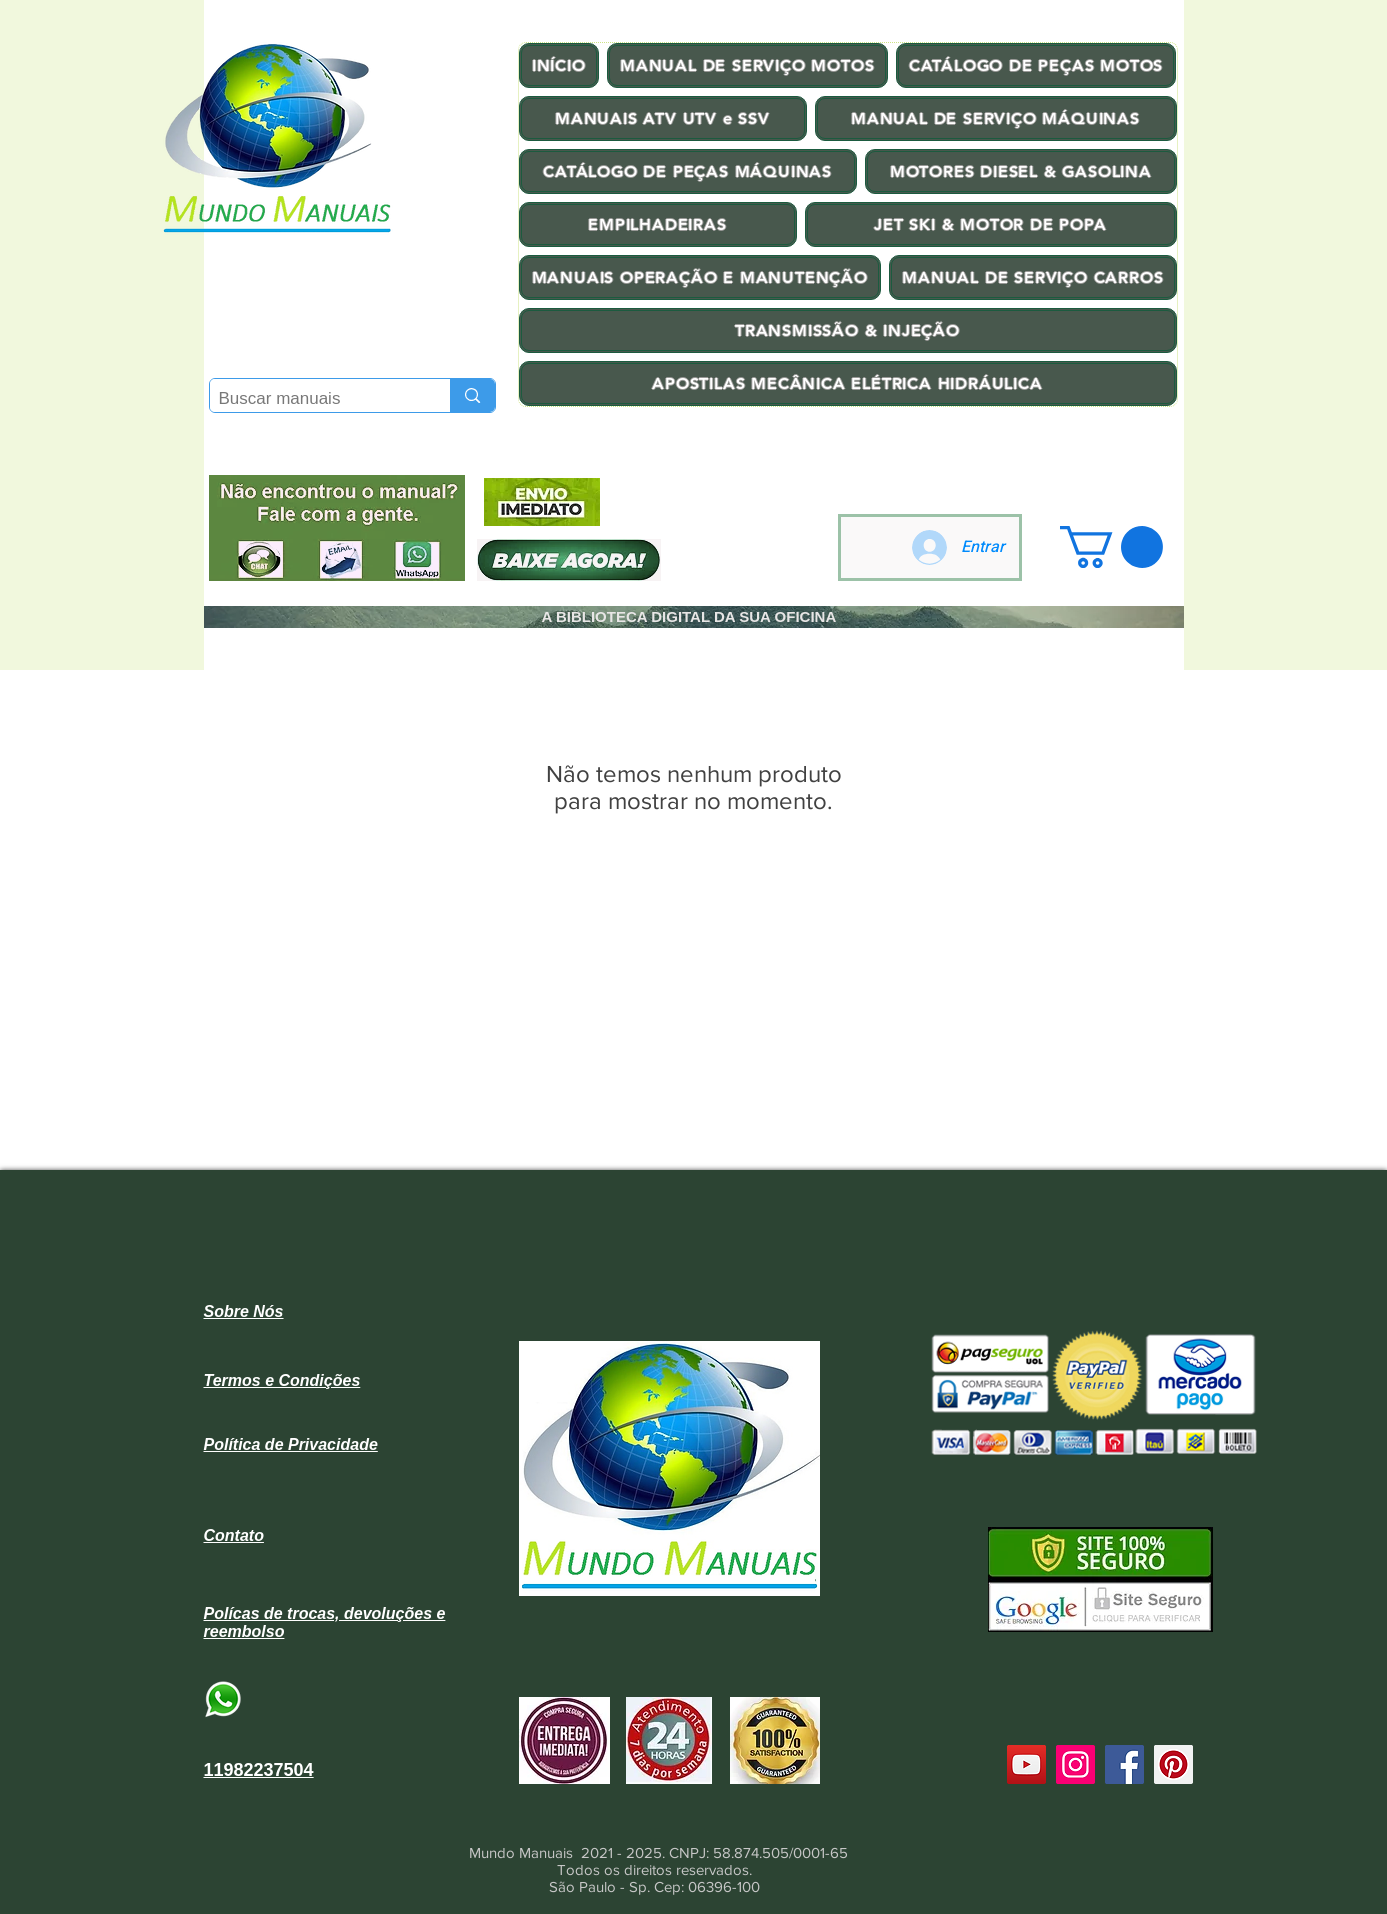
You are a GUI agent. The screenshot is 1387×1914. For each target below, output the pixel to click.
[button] (1111, 547)
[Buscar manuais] (314, 399)
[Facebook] (1124, 1764)
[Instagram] (1075, 1764)
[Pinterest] (1173, 1764)
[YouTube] (1026, 1764)
